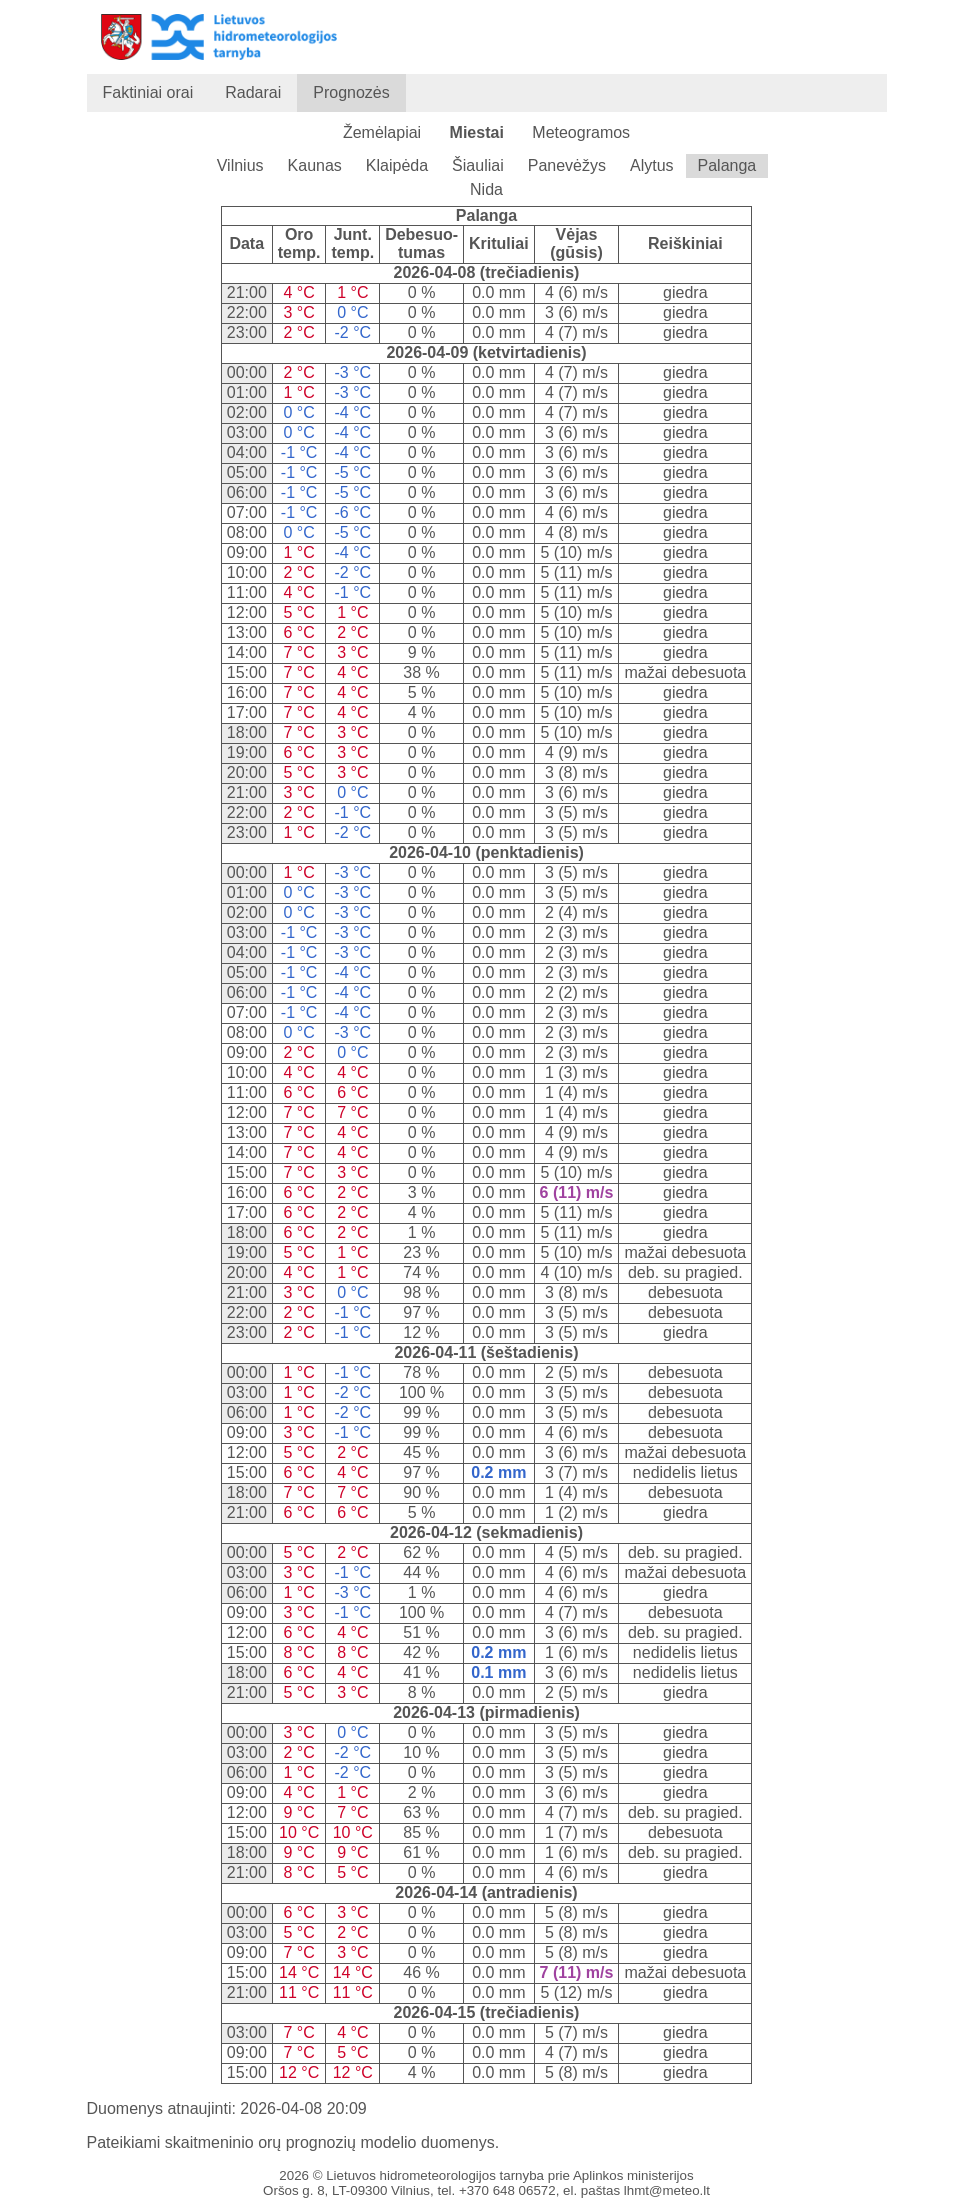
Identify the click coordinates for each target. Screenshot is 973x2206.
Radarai (253, 92)
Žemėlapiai (382, 132)
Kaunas (315, 165)
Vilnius (240, 165)
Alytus (652, 165)
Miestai (477, 132)
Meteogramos (581, 132)
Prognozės (351, 92)
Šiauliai (478, 165)
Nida (486, 189)
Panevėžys (567, 165)
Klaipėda (397, 165)
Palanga (727, 165)
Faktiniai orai (148, 92)
